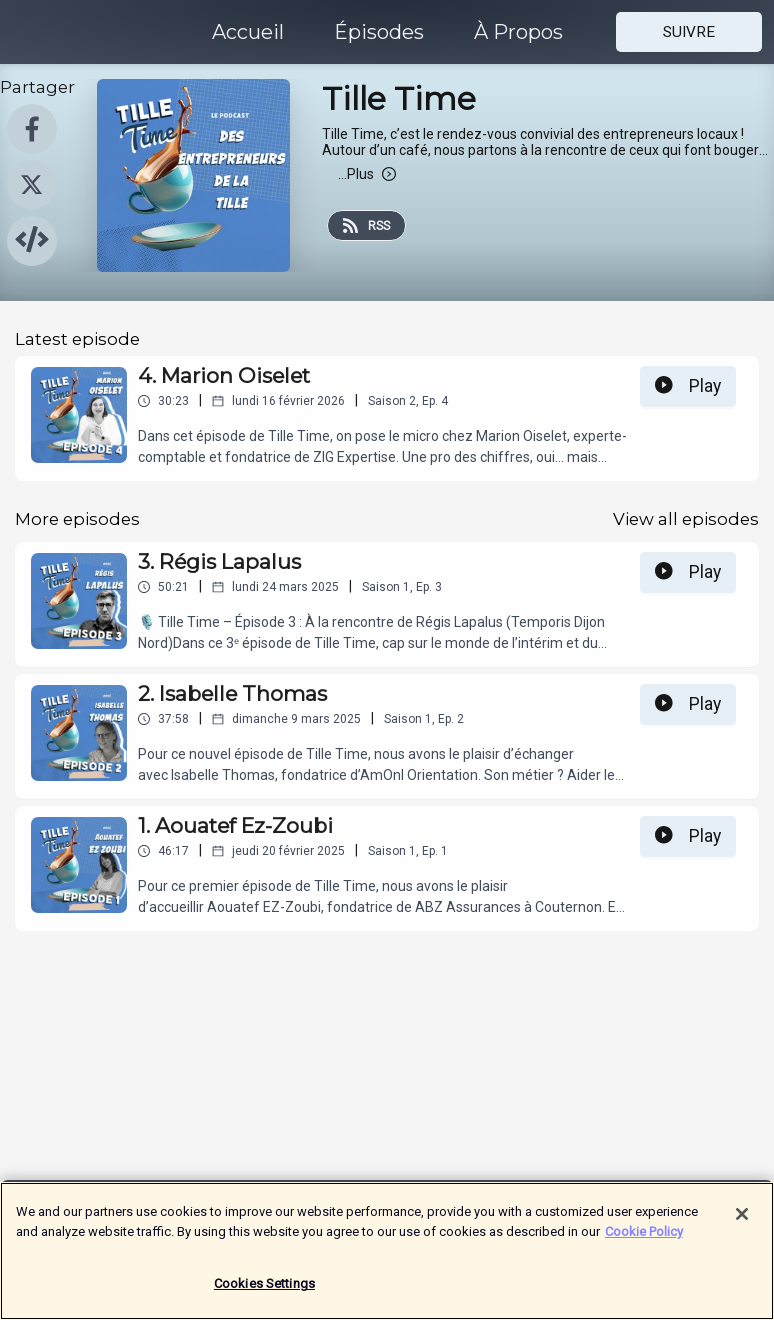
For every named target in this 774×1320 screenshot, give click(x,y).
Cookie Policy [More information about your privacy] (644, 1240)
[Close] (742, 1224)
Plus (367, 174)
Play (688, 386)
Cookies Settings (264, 1293)
